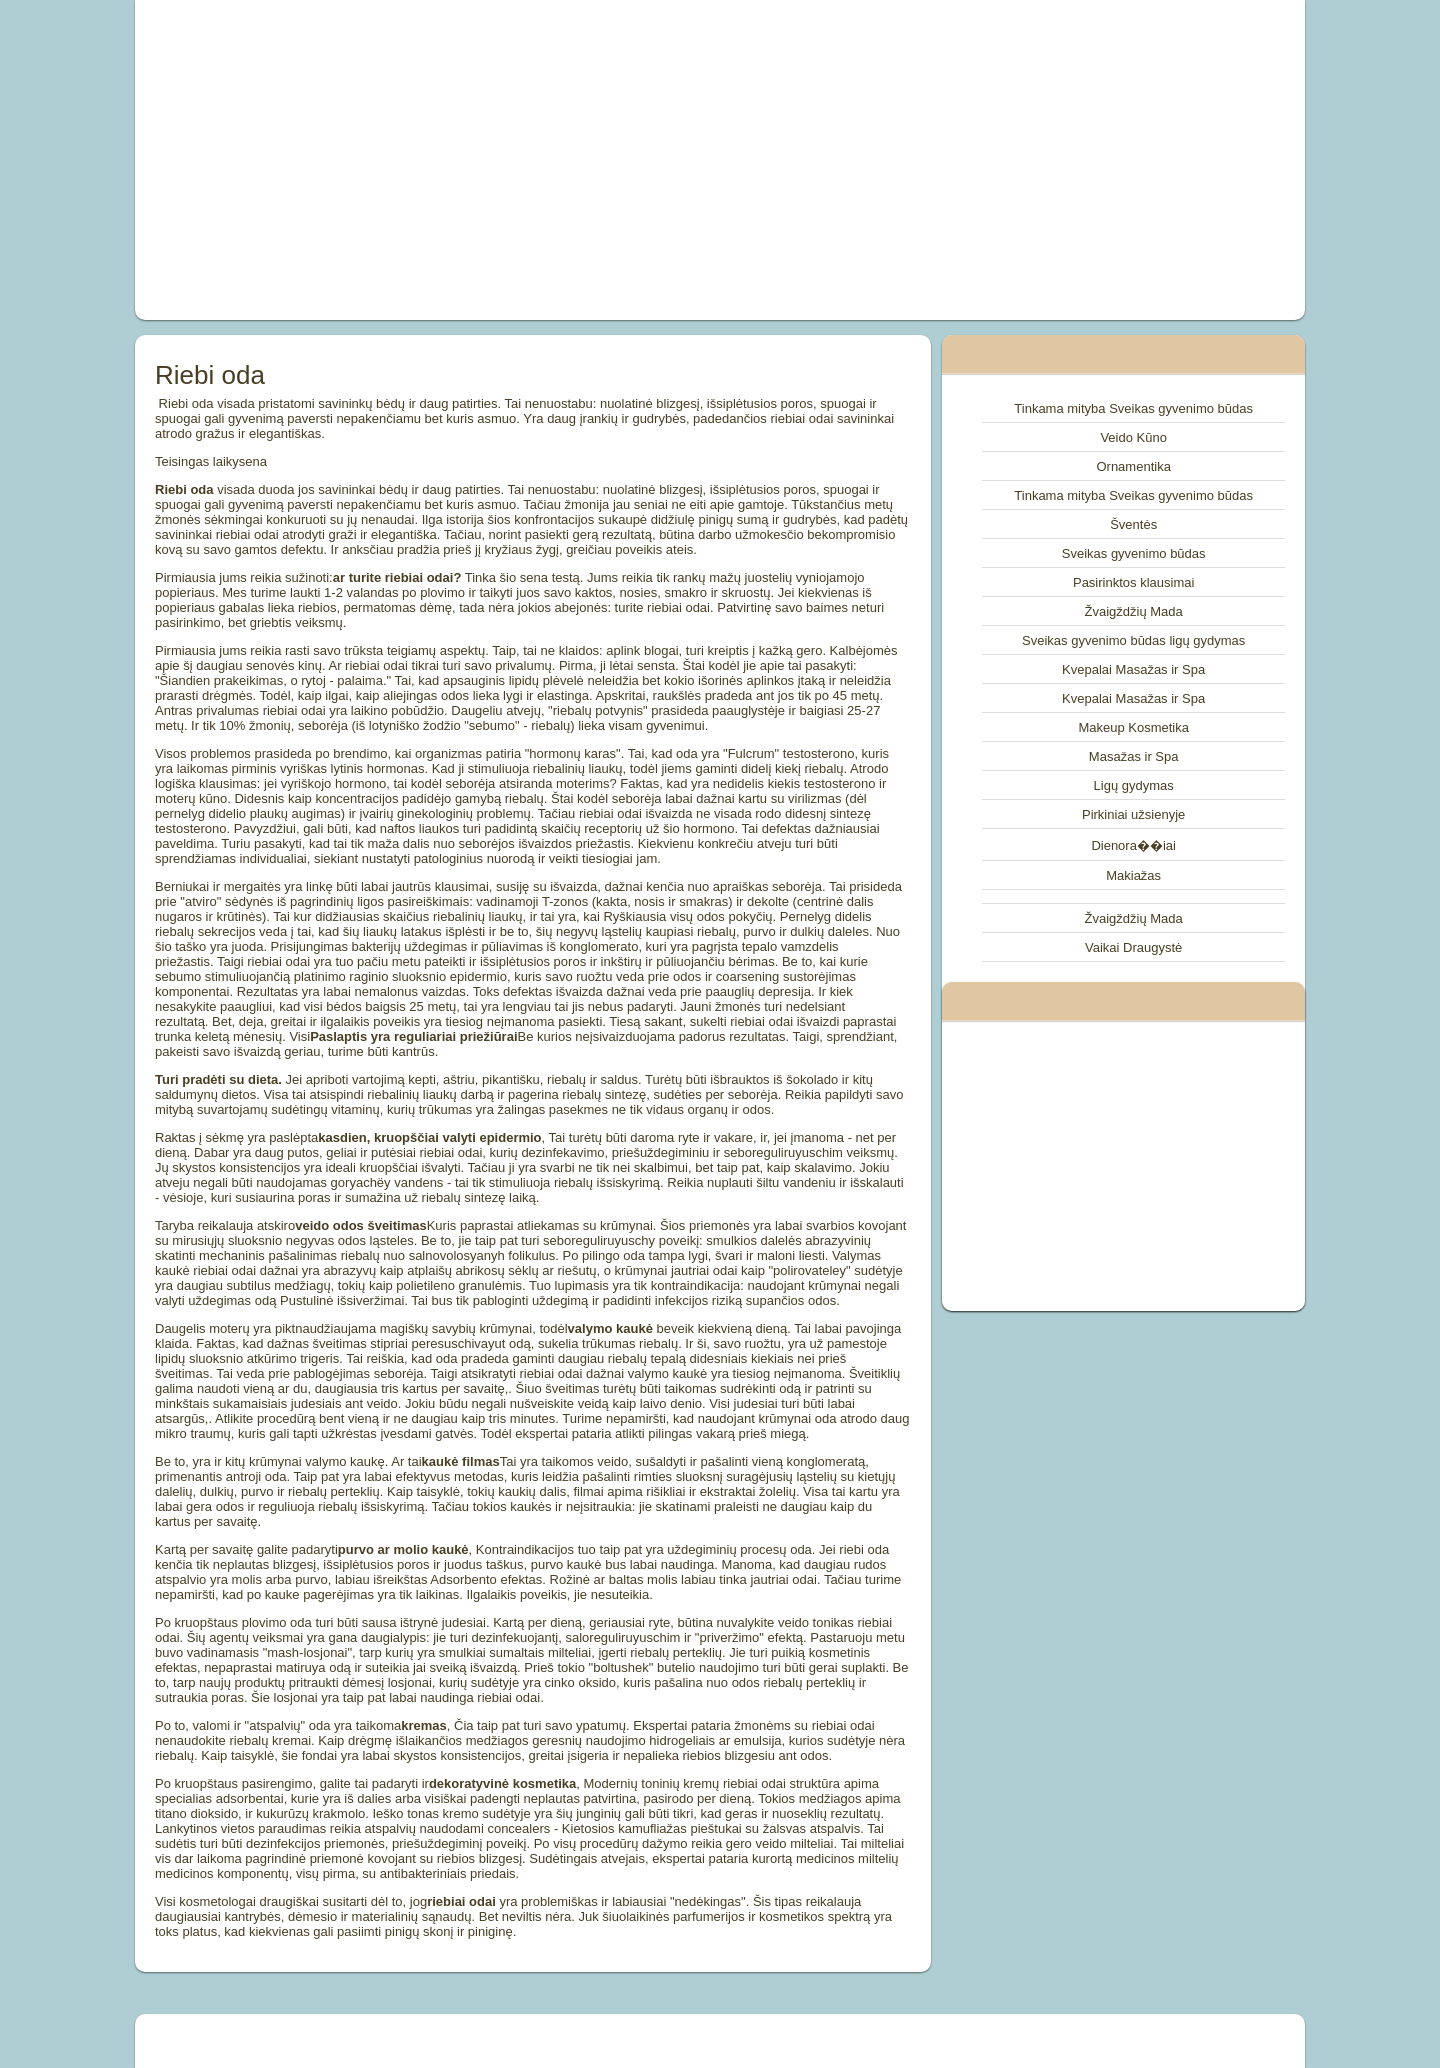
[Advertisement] (494, 160)
